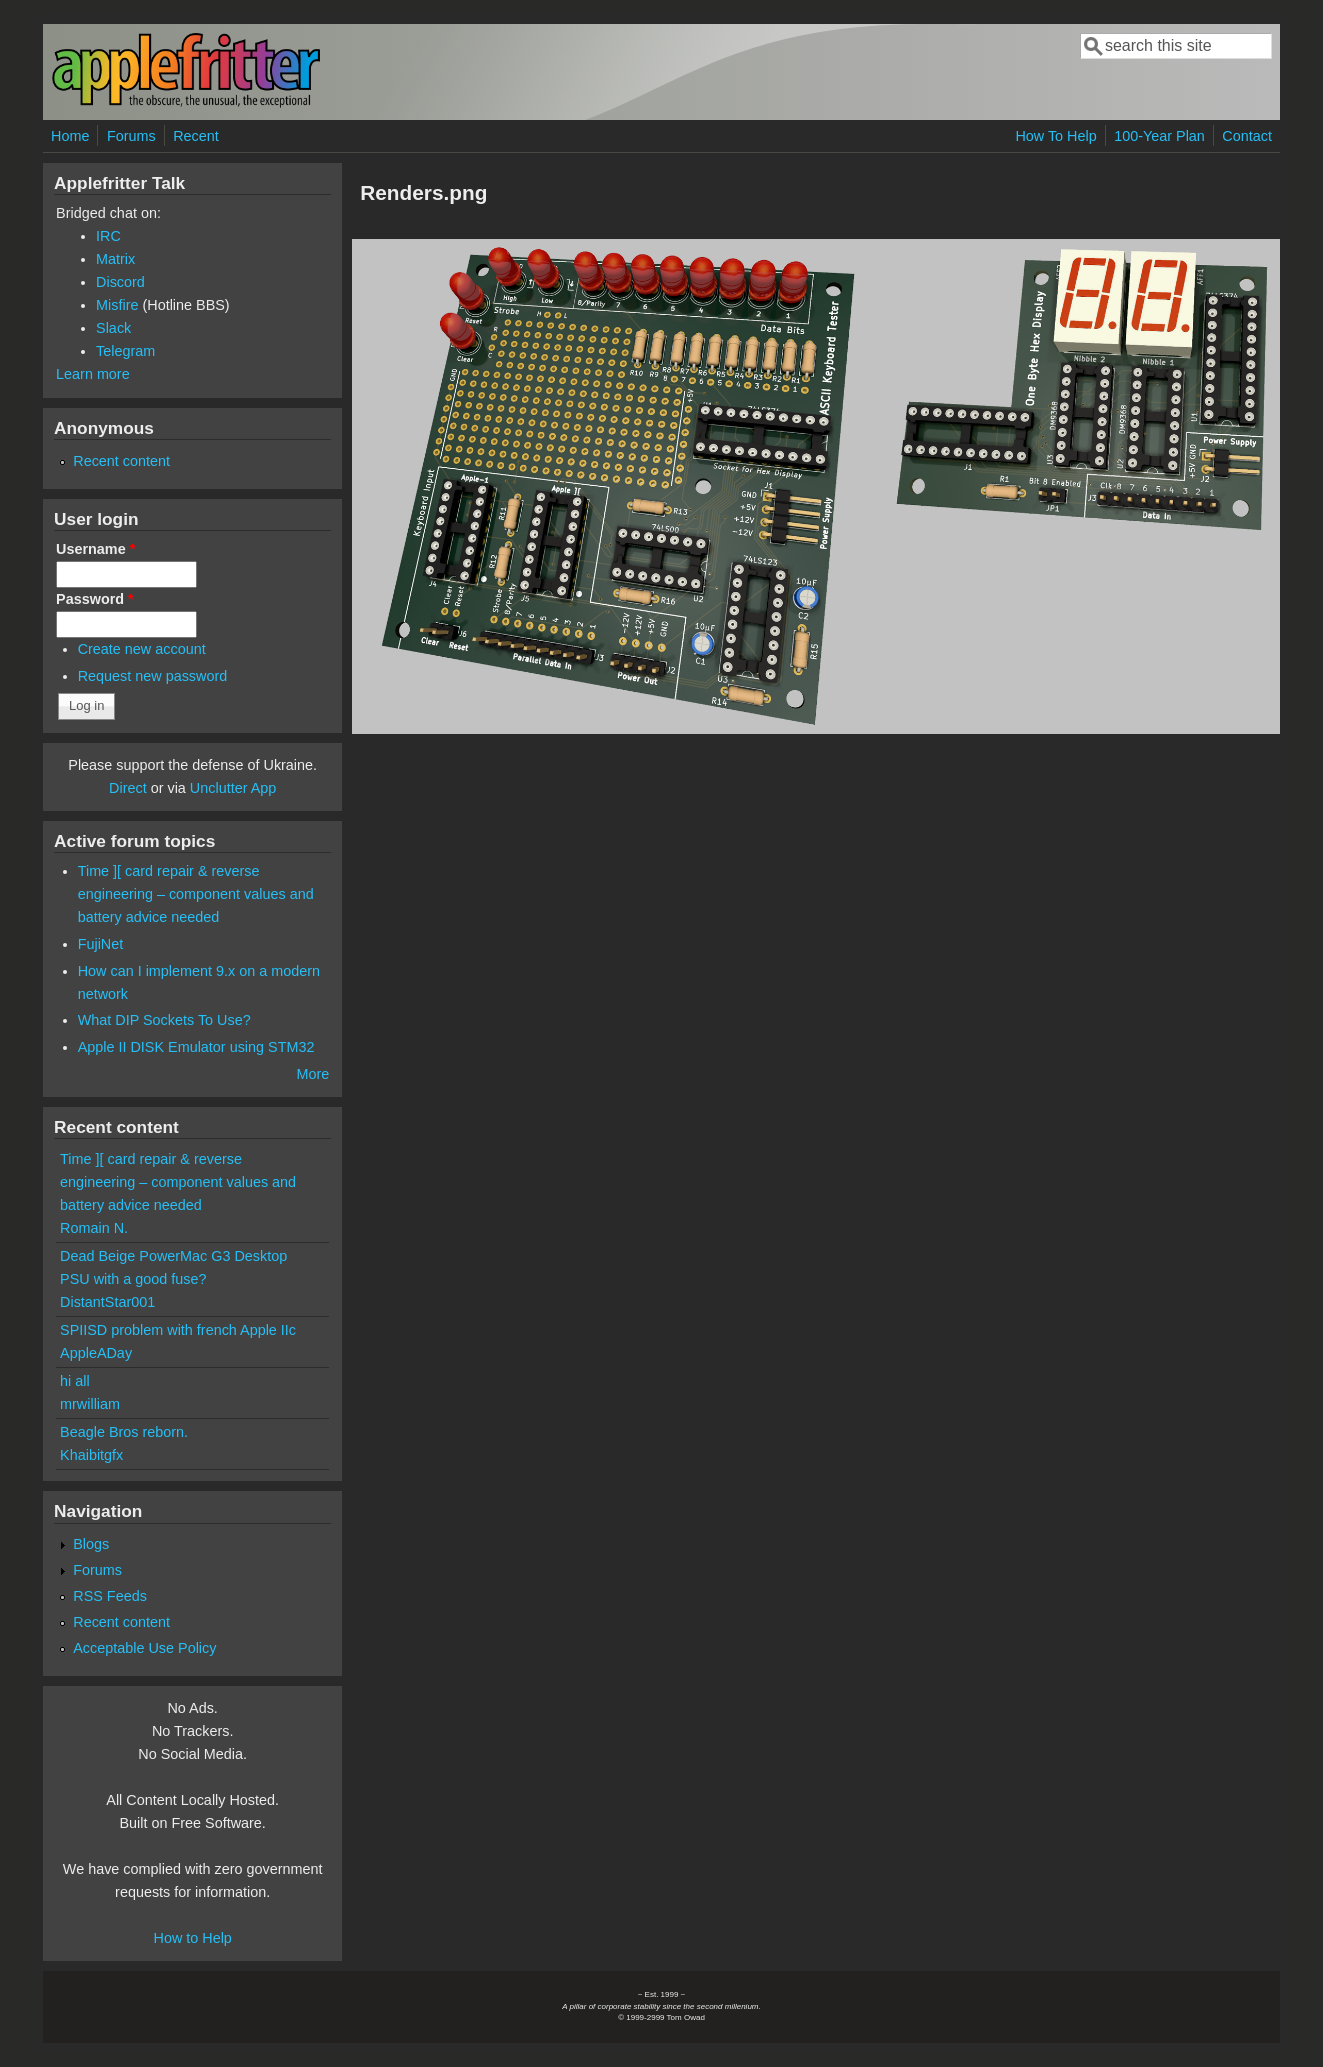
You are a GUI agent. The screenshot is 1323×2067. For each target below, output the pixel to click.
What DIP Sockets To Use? (164, 1020)
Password (95, 599)
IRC (108, 236)
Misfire (117, 305)
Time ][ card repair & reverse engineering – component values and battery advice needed (196, 894)
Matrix (115, 259)
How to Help (192, 1938)
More (312, 1074)
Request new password (153, 676)
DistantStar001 (107, 1302)
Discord (120, 282)
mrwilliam (90, 1404)
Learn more (93, 374)
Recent (196, 136)
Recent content (121, 461)
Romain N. (94, 1228)
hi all (75, 1381)
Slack (113, 328)
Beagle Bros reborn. (124, 1432)
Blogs (91, 1544)
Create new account (142, 649)
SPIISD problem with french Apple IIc (178, 1330)
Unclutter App (233, 788)
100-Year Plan (1159, 136)
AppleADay (96, 1353)
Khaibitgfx (91, 1455)
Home (70, 136)
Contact (1247, 136)
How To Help (1055, 136)
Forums (131, 136)
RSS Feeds (110, 1596)
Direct (128, 788)
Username (95, 549)
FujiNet (101, 944)
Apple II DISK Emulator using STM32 (196, 1047)
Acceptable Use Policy (144, 1648)
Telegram (125, 351)
